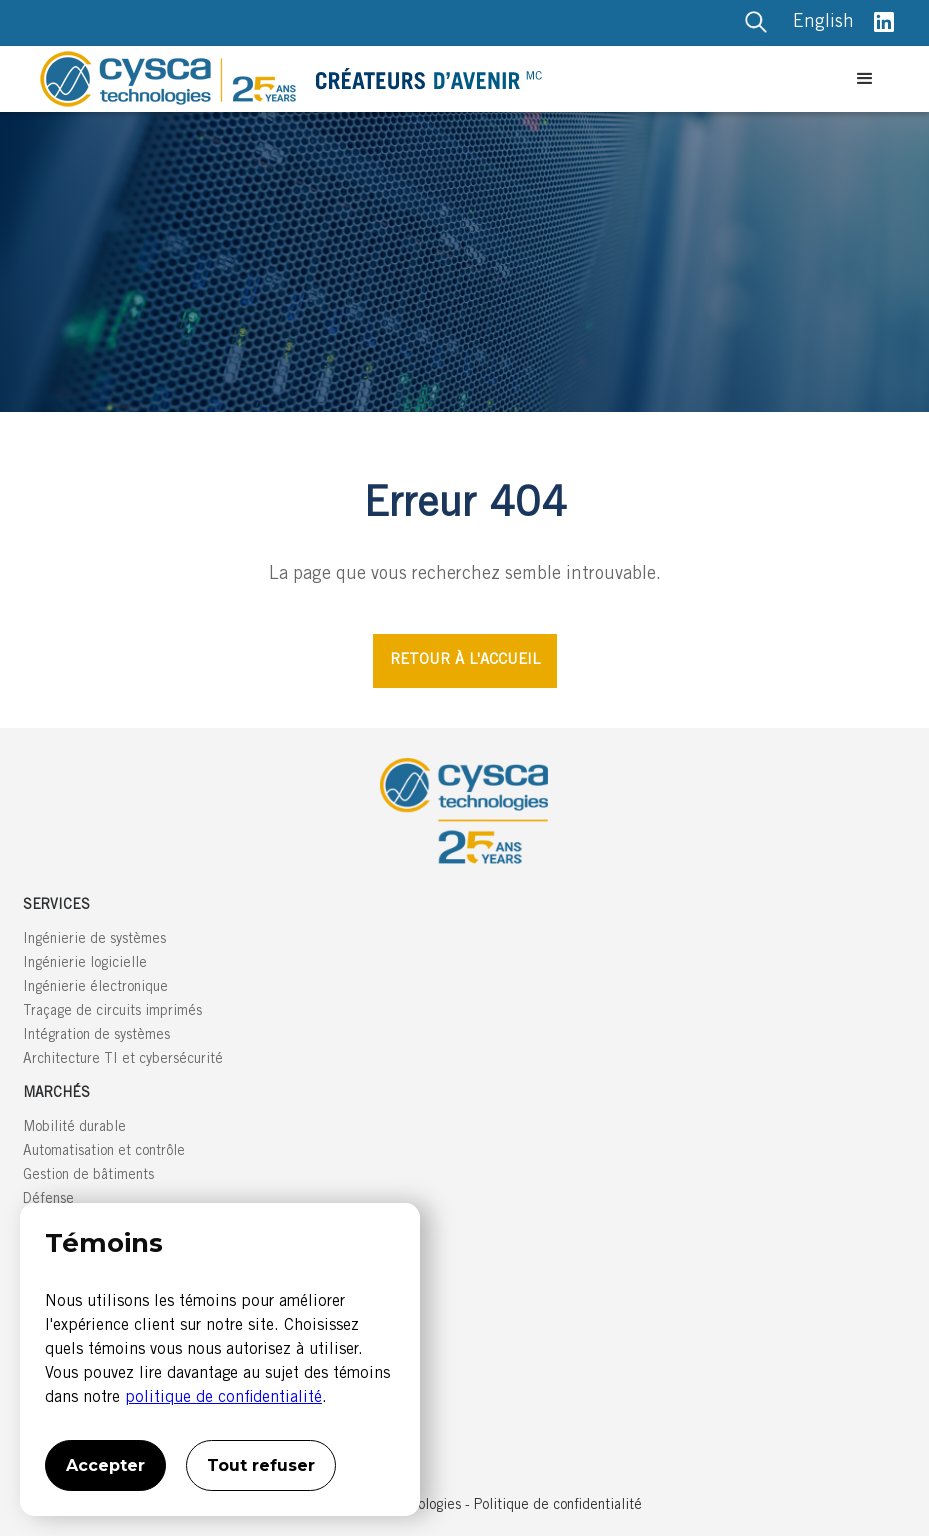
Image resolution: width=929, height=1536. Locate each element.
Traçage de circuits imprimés (112, 1012)
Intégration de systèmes (96, 1036)
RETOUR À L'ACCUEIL (465, 660)
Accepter (105, 1465)
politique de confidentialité (223, 1398)
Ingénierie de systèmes (94, 940)
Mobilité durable (74, 1128)
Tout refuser (261, 1465)
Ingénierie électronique (95, 988)
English (823, 23)
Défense (48, 1200)
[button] (865, 79)
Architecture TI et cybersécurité (123, 1060)
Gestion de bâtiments (88, 1176)
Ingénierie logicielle (85, 964)
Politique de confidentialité (558, 1506)
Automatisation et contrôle (104, 1152)
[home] (440, 79)
